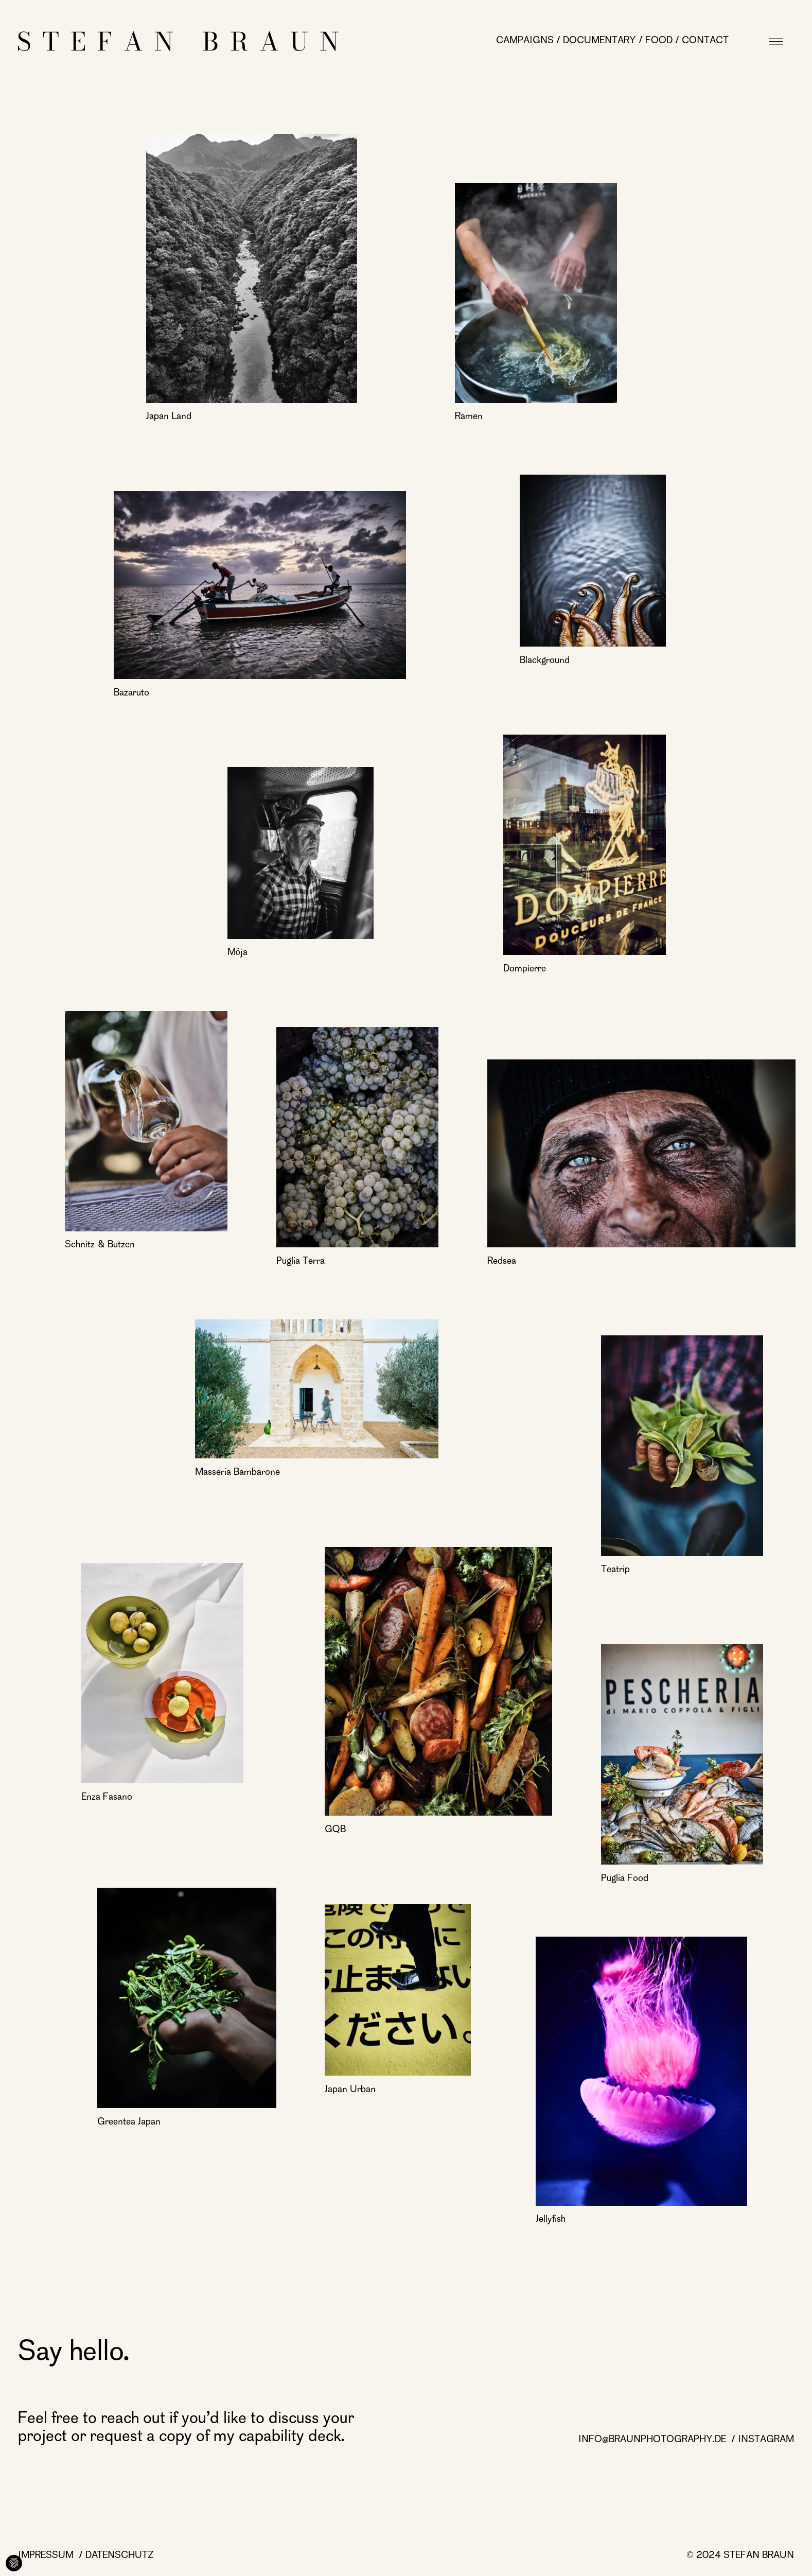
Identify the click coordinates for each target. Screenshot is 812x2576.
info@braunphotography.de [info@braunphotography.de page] (653, 2440)
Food (659, 41)
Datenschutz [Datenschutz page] (119, 2556)
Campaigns (525, 41)
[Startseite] (178, 41)
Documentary (599, 41)
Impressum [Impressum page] (47, 2556)
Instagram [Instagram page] (766, 2440)
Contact (705, 41)
